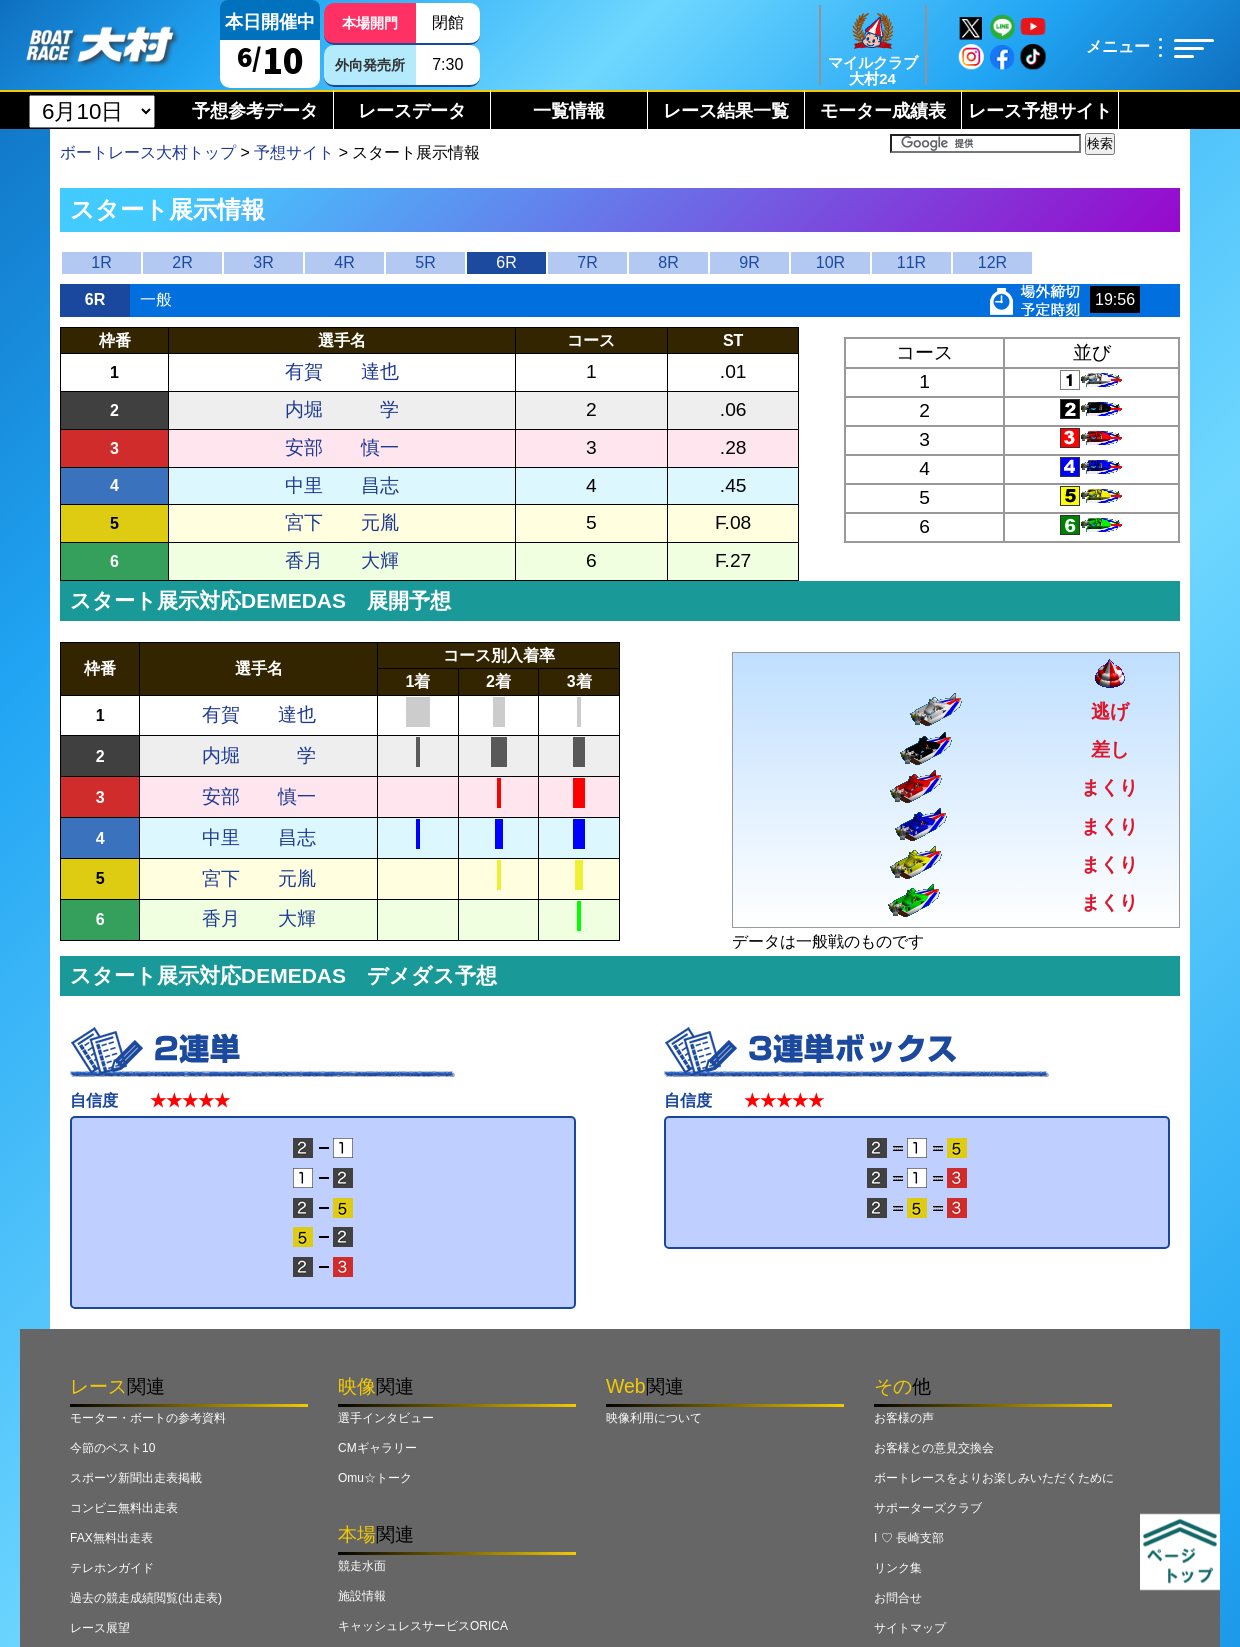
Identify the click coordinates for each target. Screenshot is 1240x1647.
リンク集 (898, 1568)
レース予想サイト (1040, 111)
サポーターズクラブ (928, 1508)
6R (506, 262)
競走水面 (362, 1566)
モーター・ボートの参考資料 (148, 1418)
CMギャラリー (377, 1448)
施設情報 (362, 1596)
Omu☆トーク (375, 1478)
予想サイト (294, 152)
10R (830, 262)
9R (749, 262)
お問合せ (898, 1598)
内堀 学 (342, 409)
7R (587, 262)
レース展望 (100, 1628)
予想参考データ (255, 111)
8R (668, 262)
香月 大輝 (342, 560)
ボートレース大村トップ (148, 152)
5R (425, 262)
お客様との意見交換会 (934, 1448)
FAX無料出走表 (111, 1538)
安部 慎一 (342, 447)
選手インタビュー (386, 1418)
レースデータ (412, 111)
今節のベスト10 (112, 1448)
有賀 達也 (342, 371)
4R (344, 262)
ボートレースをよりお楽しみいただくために (994, 1478)
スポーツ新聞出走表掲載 (136, 1478)
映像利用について (654, 1418)
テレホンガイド (112, 1568)
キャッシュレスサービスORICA (423, 1626)
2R (182, 262)
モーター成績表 (883, 111)
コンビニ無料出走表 (124, 1508)
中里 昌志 (342, 485)
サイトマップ (910, 1628)
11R (911, 262)
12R (992, 262)
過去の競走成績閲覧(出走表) (146, 1598)
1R (101, 262)
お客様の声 (904, 1418)
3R (263, 262)
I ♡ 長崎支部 (909, 1538)
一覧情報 (569, 111)
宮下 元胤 (342, 522)
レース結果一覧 (726, 111)
